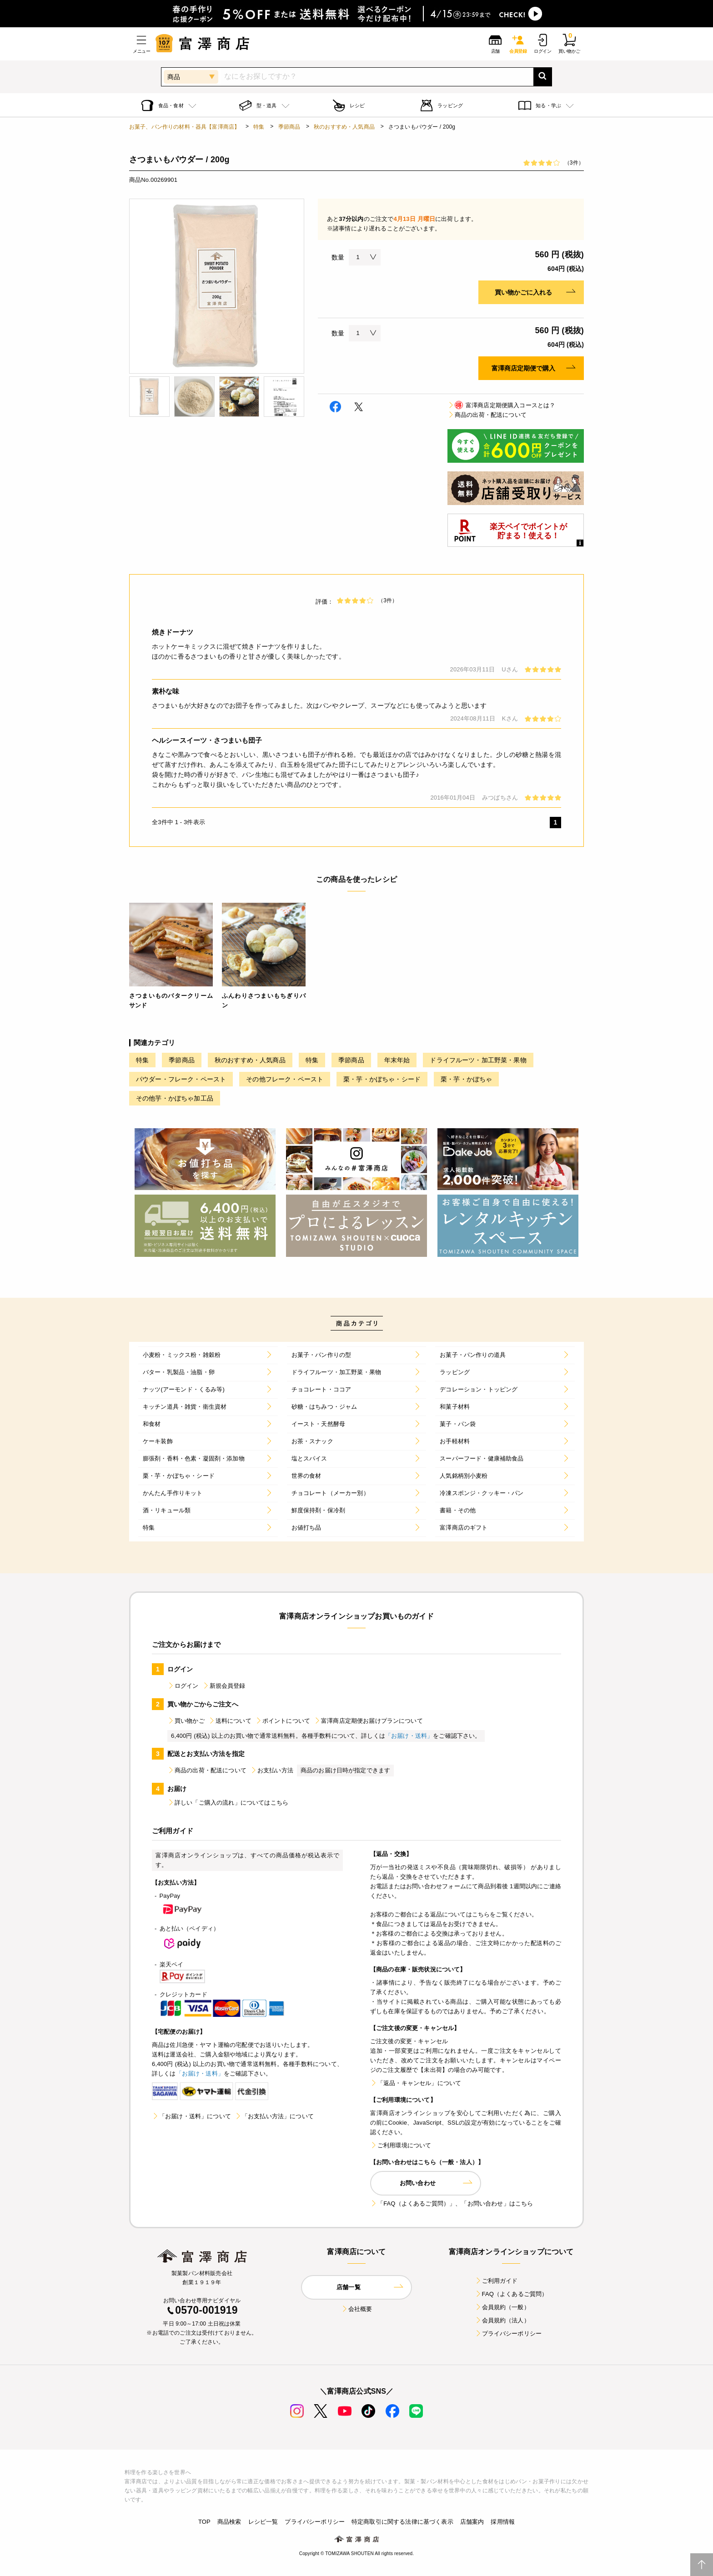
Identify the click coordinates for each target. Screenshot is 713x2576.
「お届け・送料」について (191, 2116)
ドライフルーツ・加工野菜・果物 (478, 1060)
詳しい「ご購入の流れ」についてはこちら (227, 1802)
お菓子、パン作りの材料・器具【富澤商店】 (184, 127)
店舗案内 (472, 2521)
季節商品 (289, 127)
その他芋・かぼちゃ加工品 (174, 1098)
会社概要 (356, 2309)
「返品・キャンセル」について (415, 2083)
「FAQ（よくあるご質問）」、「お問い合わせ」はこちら (451, 2203)
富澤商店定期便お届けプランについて (368, 1720)
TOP (204, 2521)
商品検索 (229, 2521)
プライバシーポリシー (508, 2333)
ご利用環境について (400, 2145)
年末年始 (397, 1060)
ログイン (183, 1685)
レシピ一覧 (263, 2521)
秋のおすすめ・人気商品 (344, 127)
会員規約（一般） (502, 2307)
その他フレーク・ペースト (284, 1079)
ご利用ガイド (496, 2280)
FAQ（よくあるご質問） (511, 2294)
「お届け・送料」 (409, 1735)
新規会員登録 (224, 1685)
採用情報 (503, 2521)
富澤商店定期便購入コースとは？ (501, 405)
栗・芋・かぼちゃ (466, 1079)
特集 (258, 127)
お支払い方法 (271, 1770)
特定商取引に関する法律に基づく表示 (402, 2521)
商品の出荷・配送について (487, 414)
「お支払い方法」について (274, 2116)
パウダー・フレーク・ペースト (181, 1079)
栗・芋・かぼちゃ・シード (382, 1079)
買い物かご (186, 1720)
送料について (229, 1720)
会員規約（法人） (502, 2320)
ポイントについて (282, 1720)
